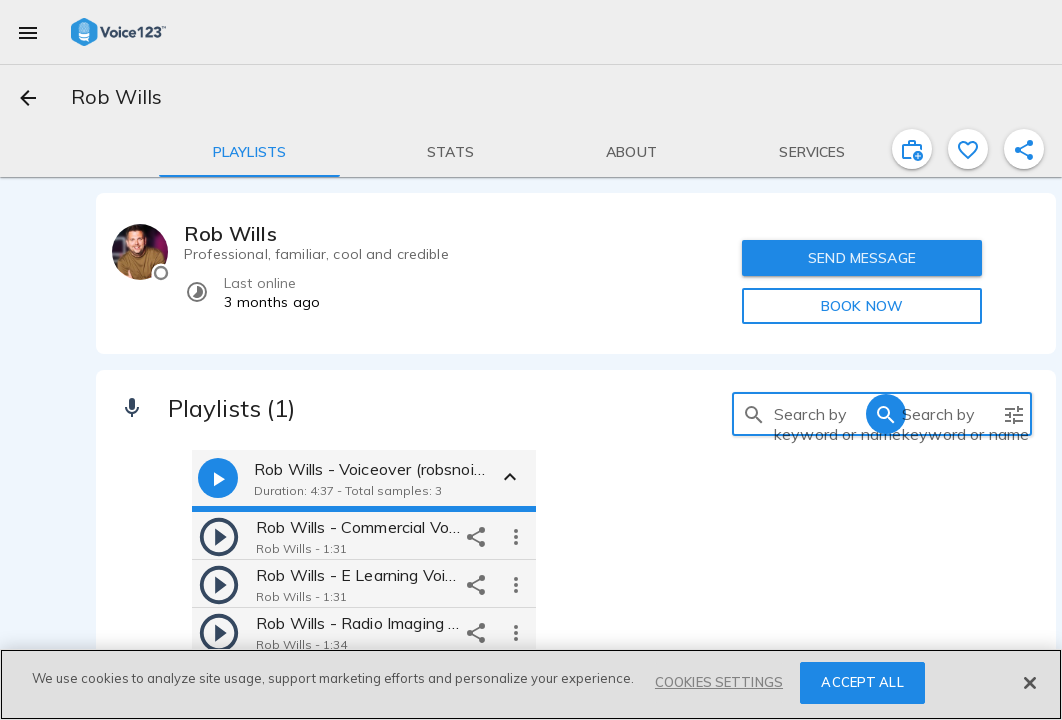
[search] (754, 414)
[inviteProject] (912, 149)
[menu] (28, 32)
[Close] (1030, 683)
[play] (219, 536)
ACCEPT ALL (862, 682)
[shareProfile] (1024, 149)
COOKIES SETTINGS (719, 682)
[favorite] (968, 149)
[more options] (516, 536)
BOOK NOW (862, 306)
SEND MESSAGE (862, 258)
